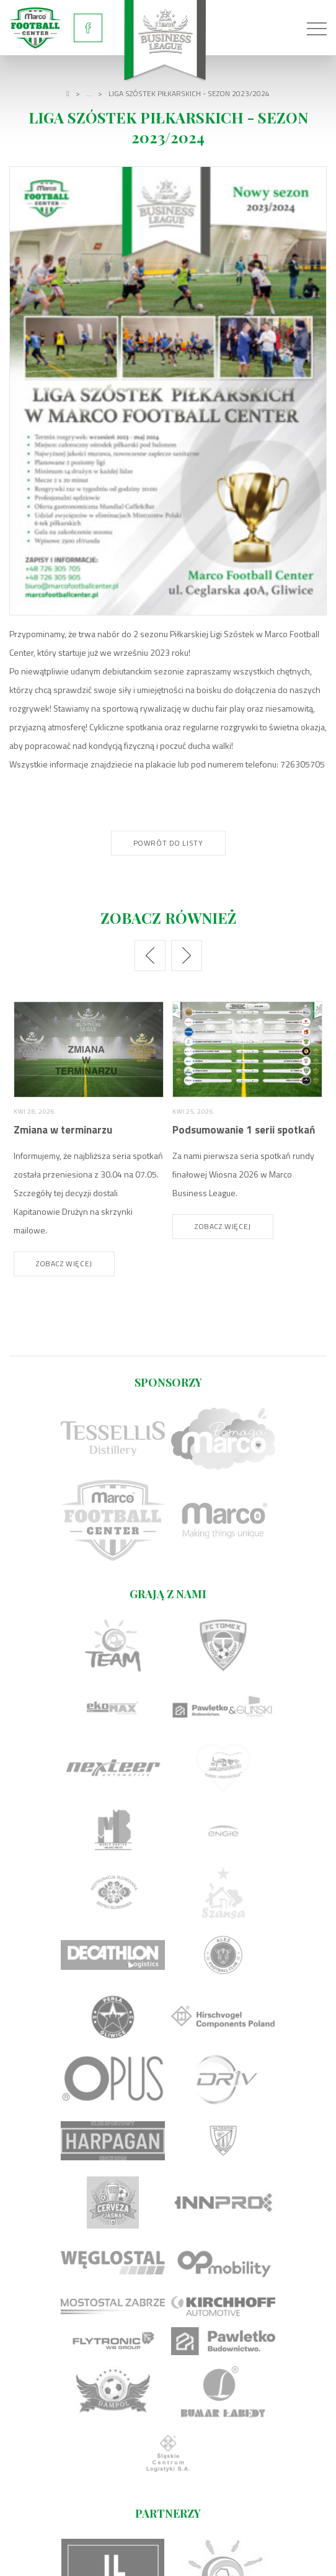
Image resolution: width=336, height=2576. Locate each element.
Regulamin (168, 2540)
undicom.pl (276, 2558)
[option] (88, 1139)
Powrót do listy (168, 843)
